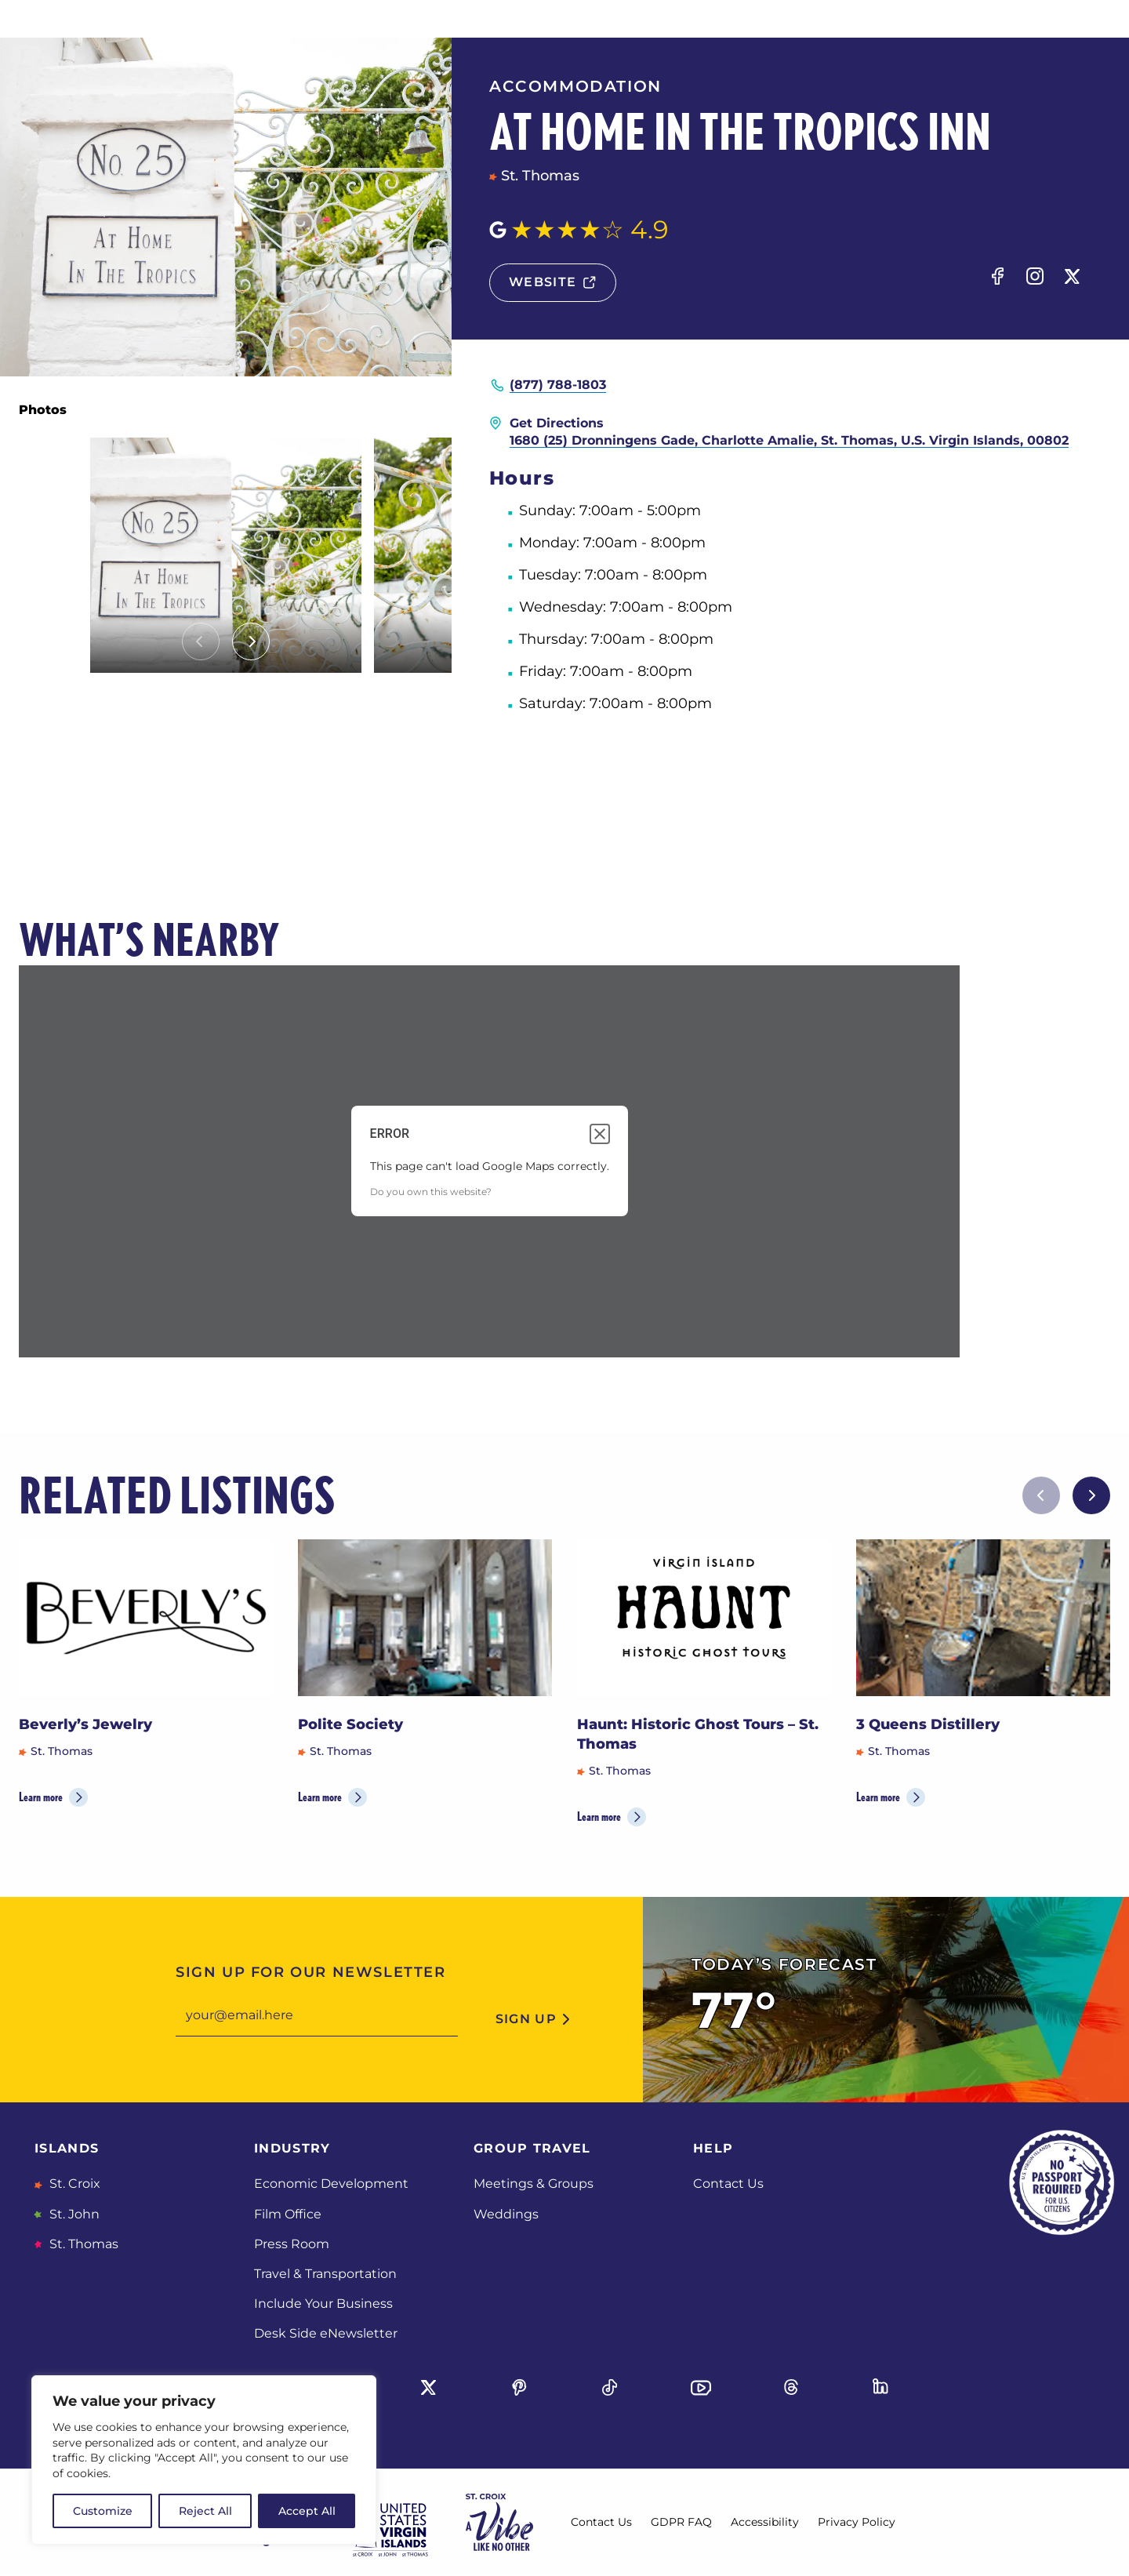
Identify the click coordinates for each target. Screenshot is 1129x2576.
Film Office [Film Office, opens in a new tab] (287, 2214)
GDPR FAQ (681, 2522)
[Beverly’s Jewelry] (146, 1617)
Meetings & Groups (534, 2183)
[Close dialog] (599, 1134)
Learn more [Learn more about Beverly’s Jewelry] (41, 1796)
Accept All (307, 2511)
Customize (103, 2511)
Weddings (506, 2214)
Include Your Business (323, 2303)
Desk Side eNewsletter (326, 2333)
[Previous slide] (201, 641)
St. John (73, 2214)
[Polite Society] (425, 1617)
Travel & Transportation (325, 2273)
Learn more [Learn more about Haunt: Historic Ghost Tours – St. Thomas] (599, 1816)
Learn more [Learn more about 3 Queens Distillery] (878, 1796)
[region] (203, 2460)
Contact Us (728, 2183)
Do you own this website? (431, 1191)
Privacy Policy (856, 2522)
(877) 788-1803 (558, 384)
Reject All (205, 2511)
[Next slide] (251, 641)
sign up (526, 2018)
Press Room (291, 2243)
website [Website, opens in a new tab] (542, 281)
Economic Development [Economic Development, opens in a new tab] (331, 2183)
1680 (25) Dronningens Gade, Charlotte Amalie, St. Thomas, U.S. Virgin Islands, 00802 (789, 440)
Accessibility (765, 2522)
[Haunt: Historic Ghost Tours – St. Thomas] (704, 1617)
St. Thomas (82, 2243)
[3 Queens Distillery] (983, 1617)
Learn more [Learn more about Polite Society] (320, 1796)
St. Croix (73, 2183)
